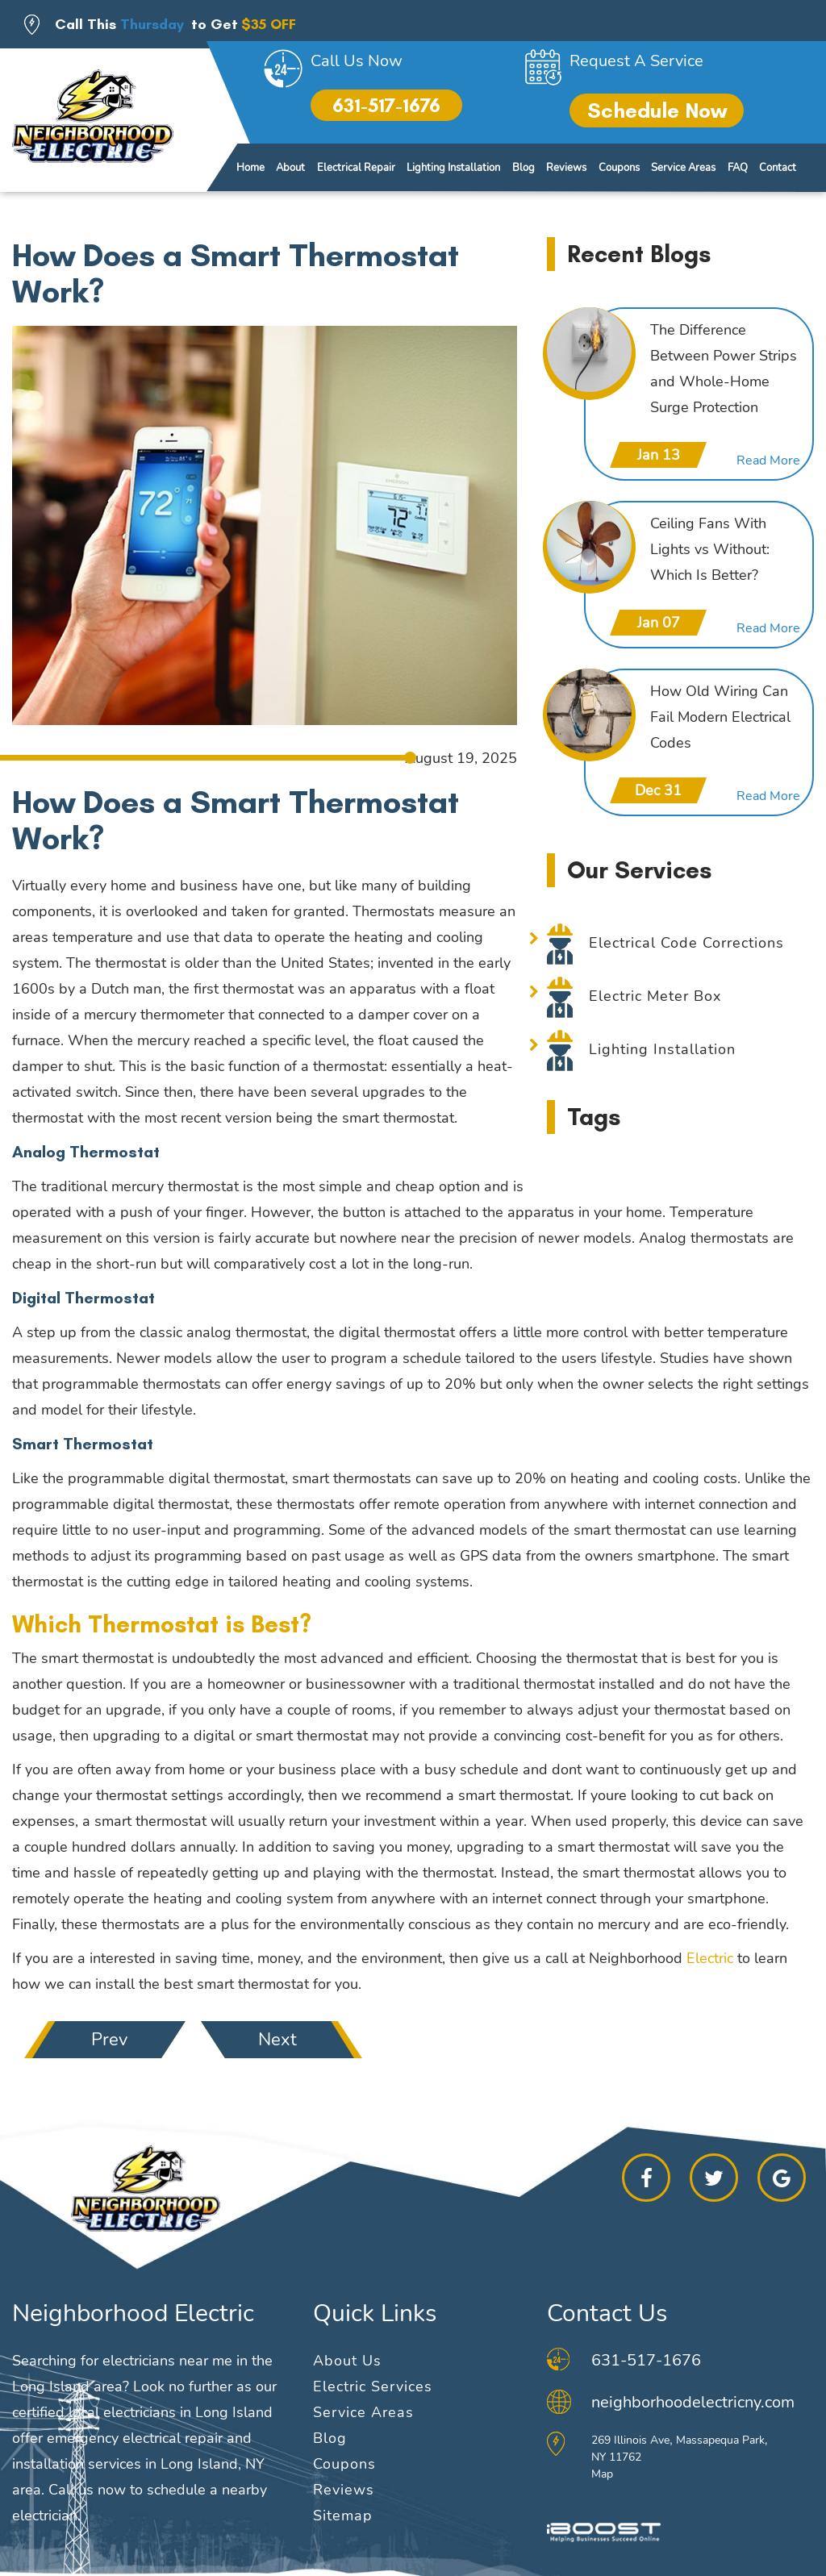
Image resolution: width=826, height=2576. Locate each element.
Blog (523, 167)
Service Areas (683, 167)
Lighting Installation (453, 167)
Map (602, 2474)
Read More (768, 460)
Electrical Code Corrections (686, 942)
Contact (777, 167)
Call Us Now (357, 61)
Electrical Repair (356, 167)
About (290, 167)
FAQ (738, 167)
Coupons (619, 167)
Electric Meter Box (655, 996)
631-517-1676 (386, 105)
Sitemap (343, 2515)
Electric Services (372, 2386)
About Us (347, 2360)
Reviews (566, 167)
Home (250, 167)
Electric (709, 1958)
